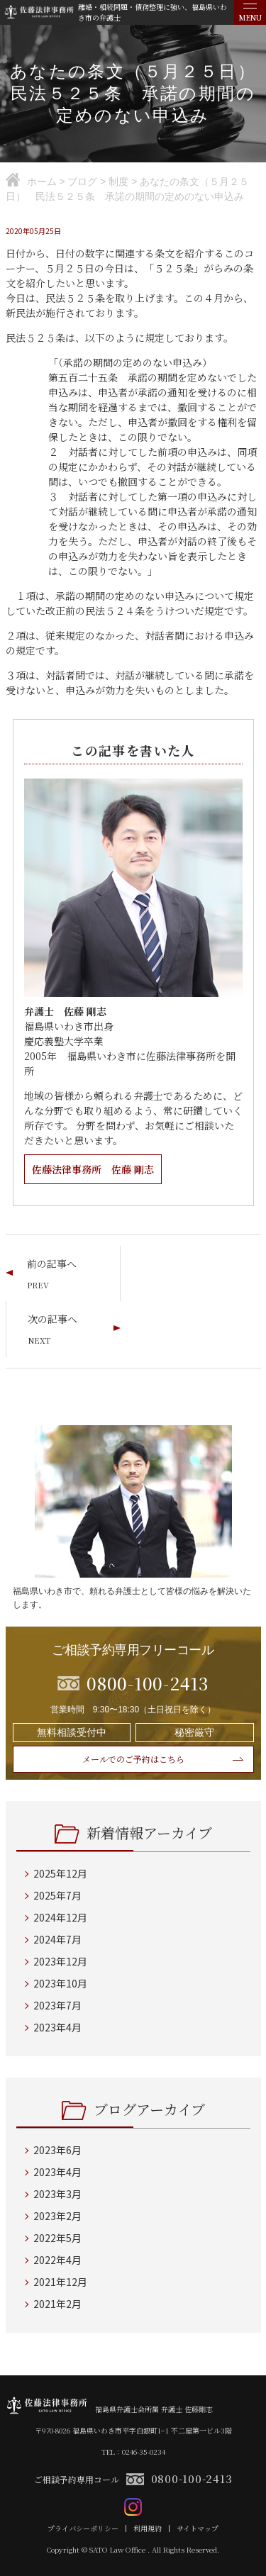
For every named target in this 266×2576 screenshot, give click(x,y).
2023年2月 (57, 2216)
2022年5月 (57, 2238)
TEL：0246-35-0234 (133, 2451)
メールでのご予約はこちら (133, 1759)
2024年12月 (60, 1917)
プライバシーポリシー (83, 2528)
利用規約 (147, 2528)
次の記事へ (52, 1319)
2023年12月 (60, 1961)
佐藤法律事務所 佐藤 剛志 (93, 1169)
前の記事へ (52, 1263)
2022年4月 (57, 2260)
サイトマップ (197, 2528)
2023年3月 (57, 2194)
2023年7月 (57, 2005)
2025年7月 (57, 1895)
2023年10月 (60, 1983)
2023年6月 (57, 2150)
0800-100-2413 (192, 2478)
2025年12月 (60, 1873)
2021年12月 (60, 2282)
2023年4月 (57, 2027)
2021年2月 (57, 2304)
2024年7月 (57, 1939)
